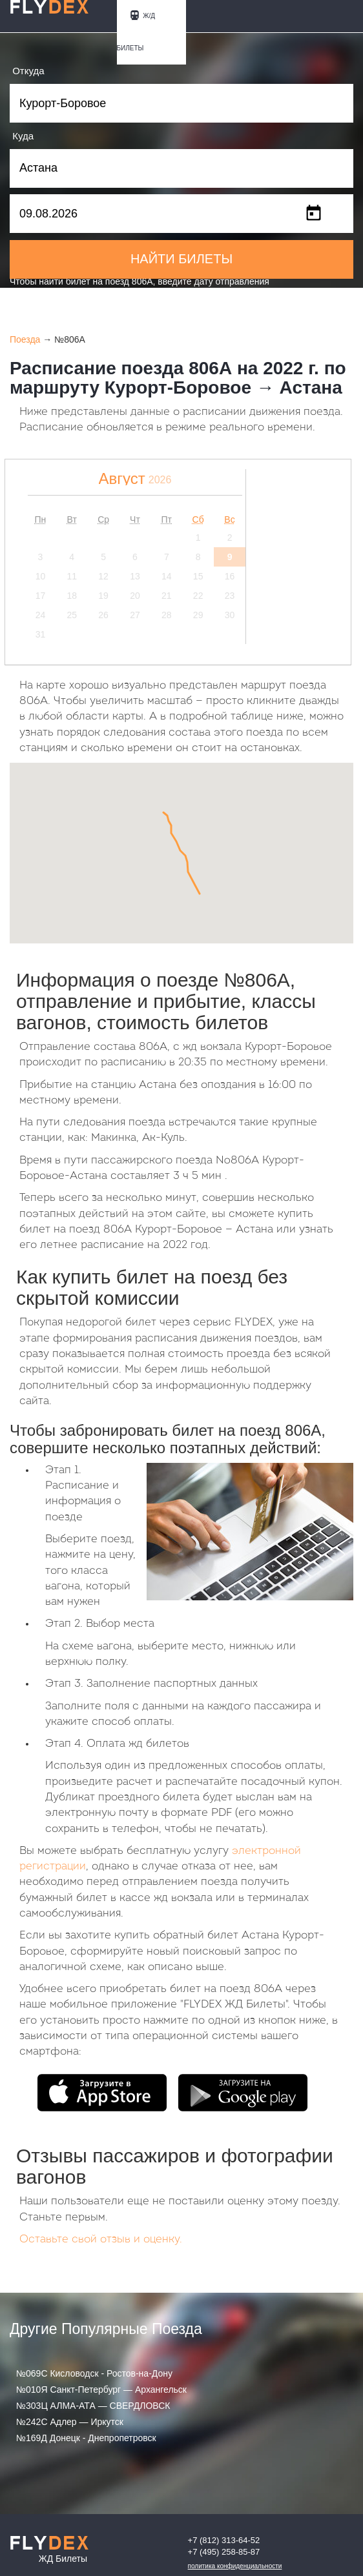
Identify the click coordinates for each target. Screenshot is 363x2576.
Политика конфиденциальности (235, 2566)
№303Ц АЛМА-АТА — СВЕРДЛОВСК (93, 2405)
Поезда (25, 339)
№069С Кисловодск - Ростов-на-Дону (94, 2373)
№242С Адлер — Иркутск (69, 2422)
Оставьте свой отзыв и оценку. (100, 2239)
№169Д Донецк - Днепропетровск (86, 2438)
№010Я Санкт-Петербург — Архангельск (101, 2389)
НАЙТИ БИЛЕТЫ (181, 259)
